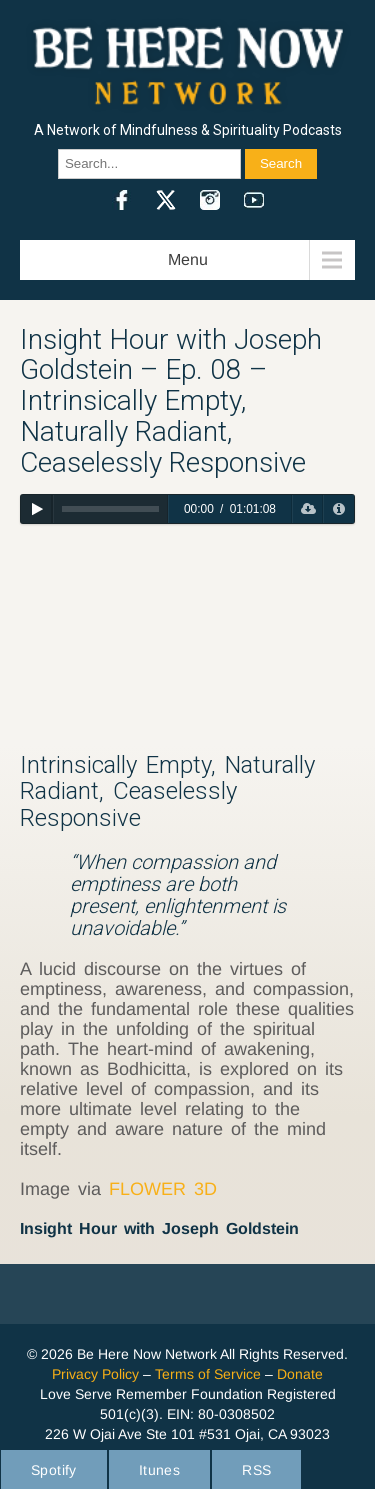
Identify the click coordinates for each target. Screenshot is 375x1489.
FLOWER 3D (163, 1189)
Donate (300, 1374)
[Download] (307, 509)
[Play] (36, 509)
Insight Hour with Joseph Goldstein (159, 1228)
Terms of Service (208, 1374)
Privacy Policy (95, 1374)
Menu (188, 259)
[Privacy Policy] (338, 509)
